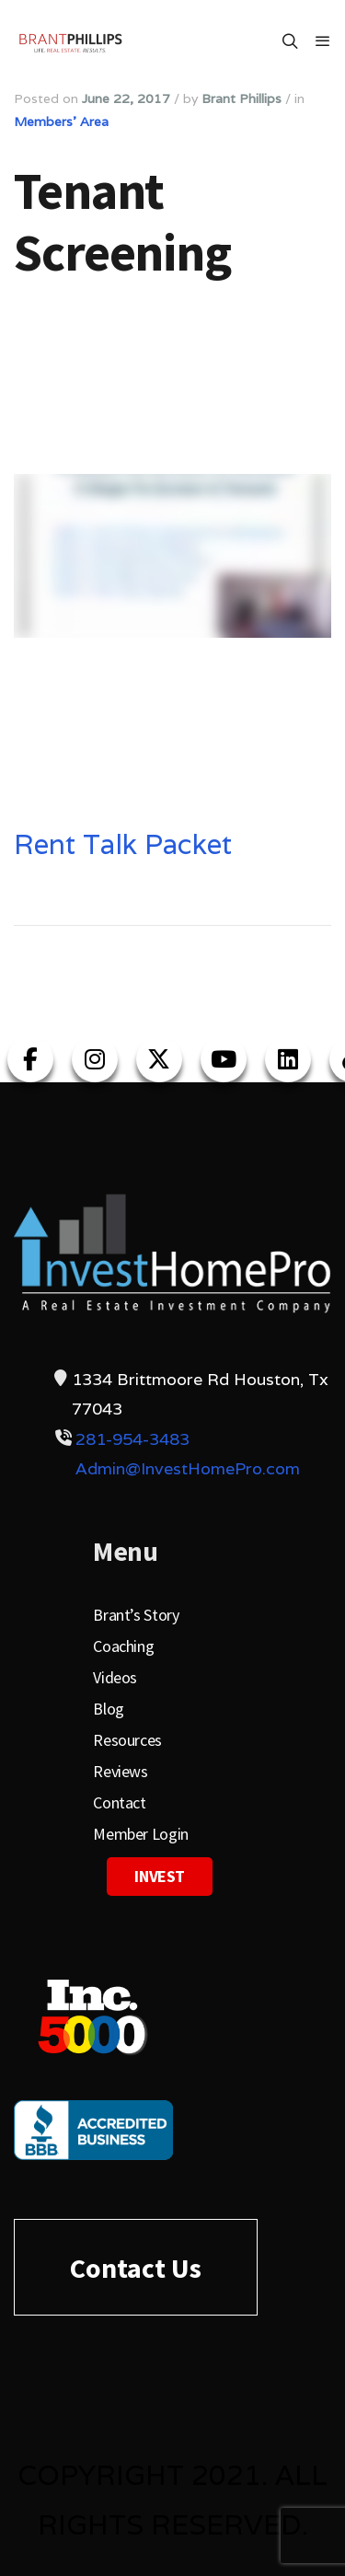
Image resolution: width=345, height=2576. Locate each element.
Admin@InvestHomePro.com (187, 1468)
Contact (119, 1802)
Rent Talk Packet (123, 844)
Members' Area (61, 121)
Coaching (123, 1646)
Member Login (141, 1833)
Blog (108, 1708)
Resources (127, 1739)
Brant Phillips (241, 98)
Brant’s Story (135, 1614)
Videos (115, 1677)
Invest (159, 1876)
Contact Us (135, 2267)
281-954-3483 (132, 1439)
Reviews (120, 1771)
